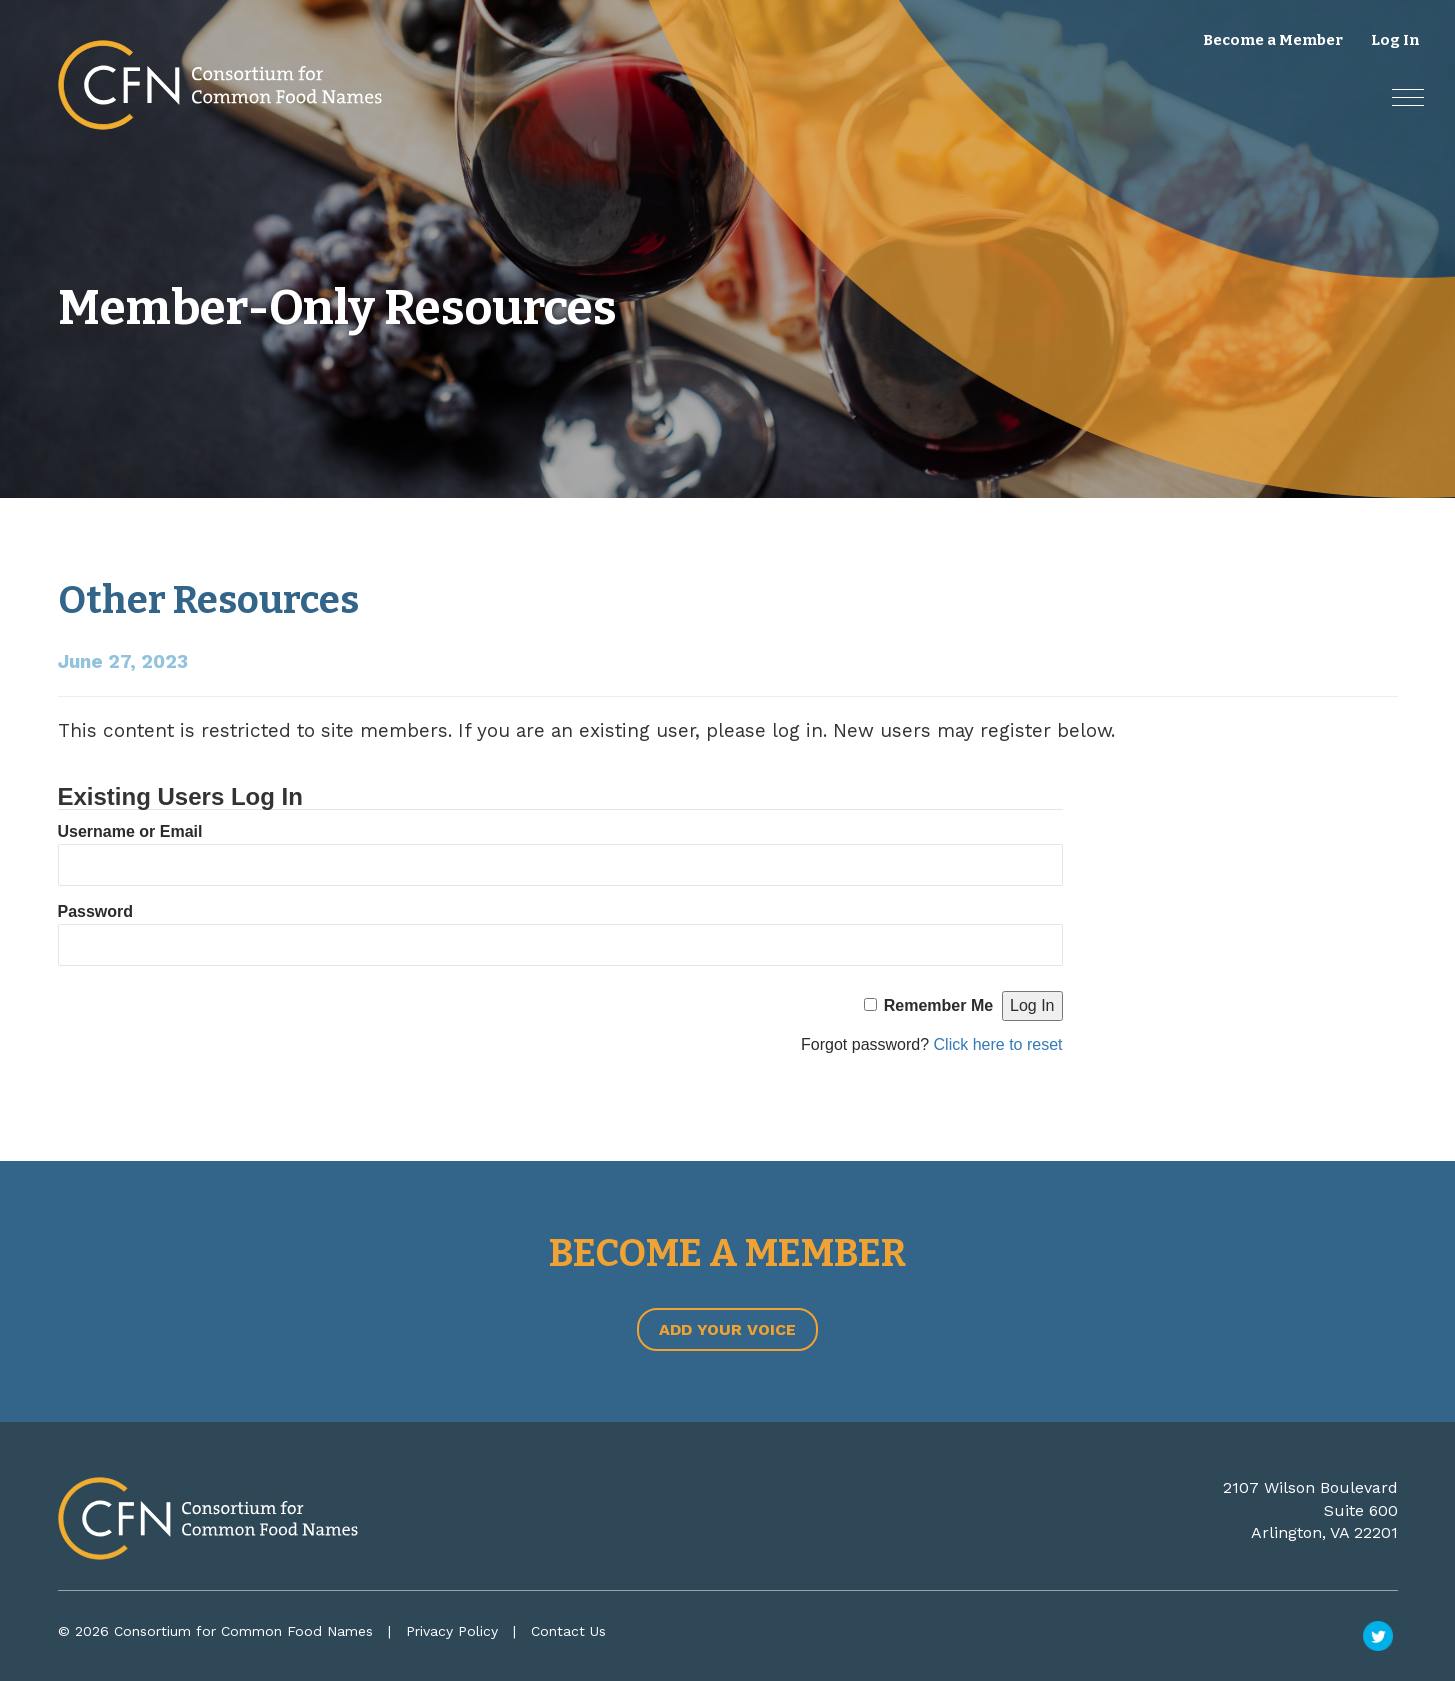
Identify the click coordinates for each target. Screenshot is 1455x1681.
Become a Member (1273, 40)
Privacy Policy (452, 1631)
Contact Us (568, 1631)
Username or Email (130, 831)
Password (96, 911)
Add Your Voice (727, 1329)
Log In (1395, 40)
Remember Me (938, 1005)
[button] (1406, 96)
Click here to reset (998, 1044)
